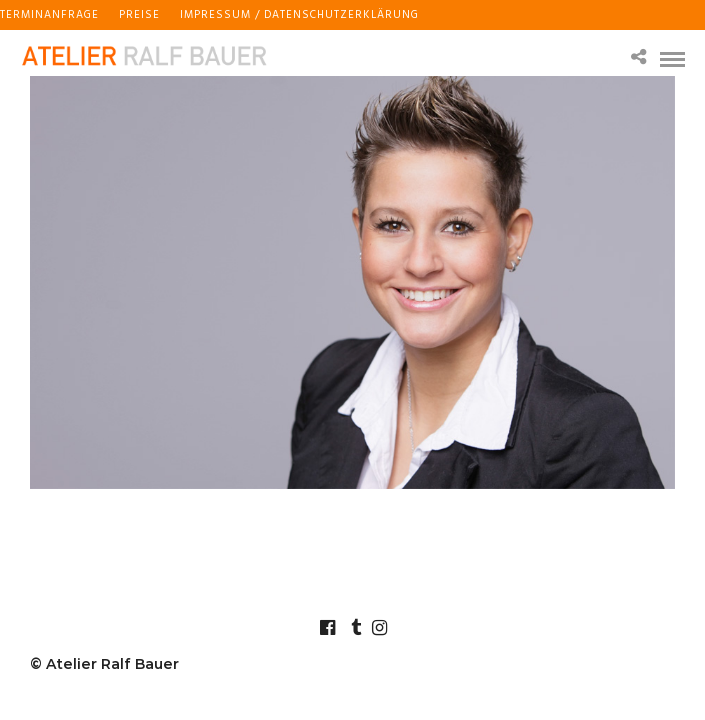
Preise (139, 15)
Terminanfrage (49, 15)
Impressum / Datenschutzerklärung (299, 15)
